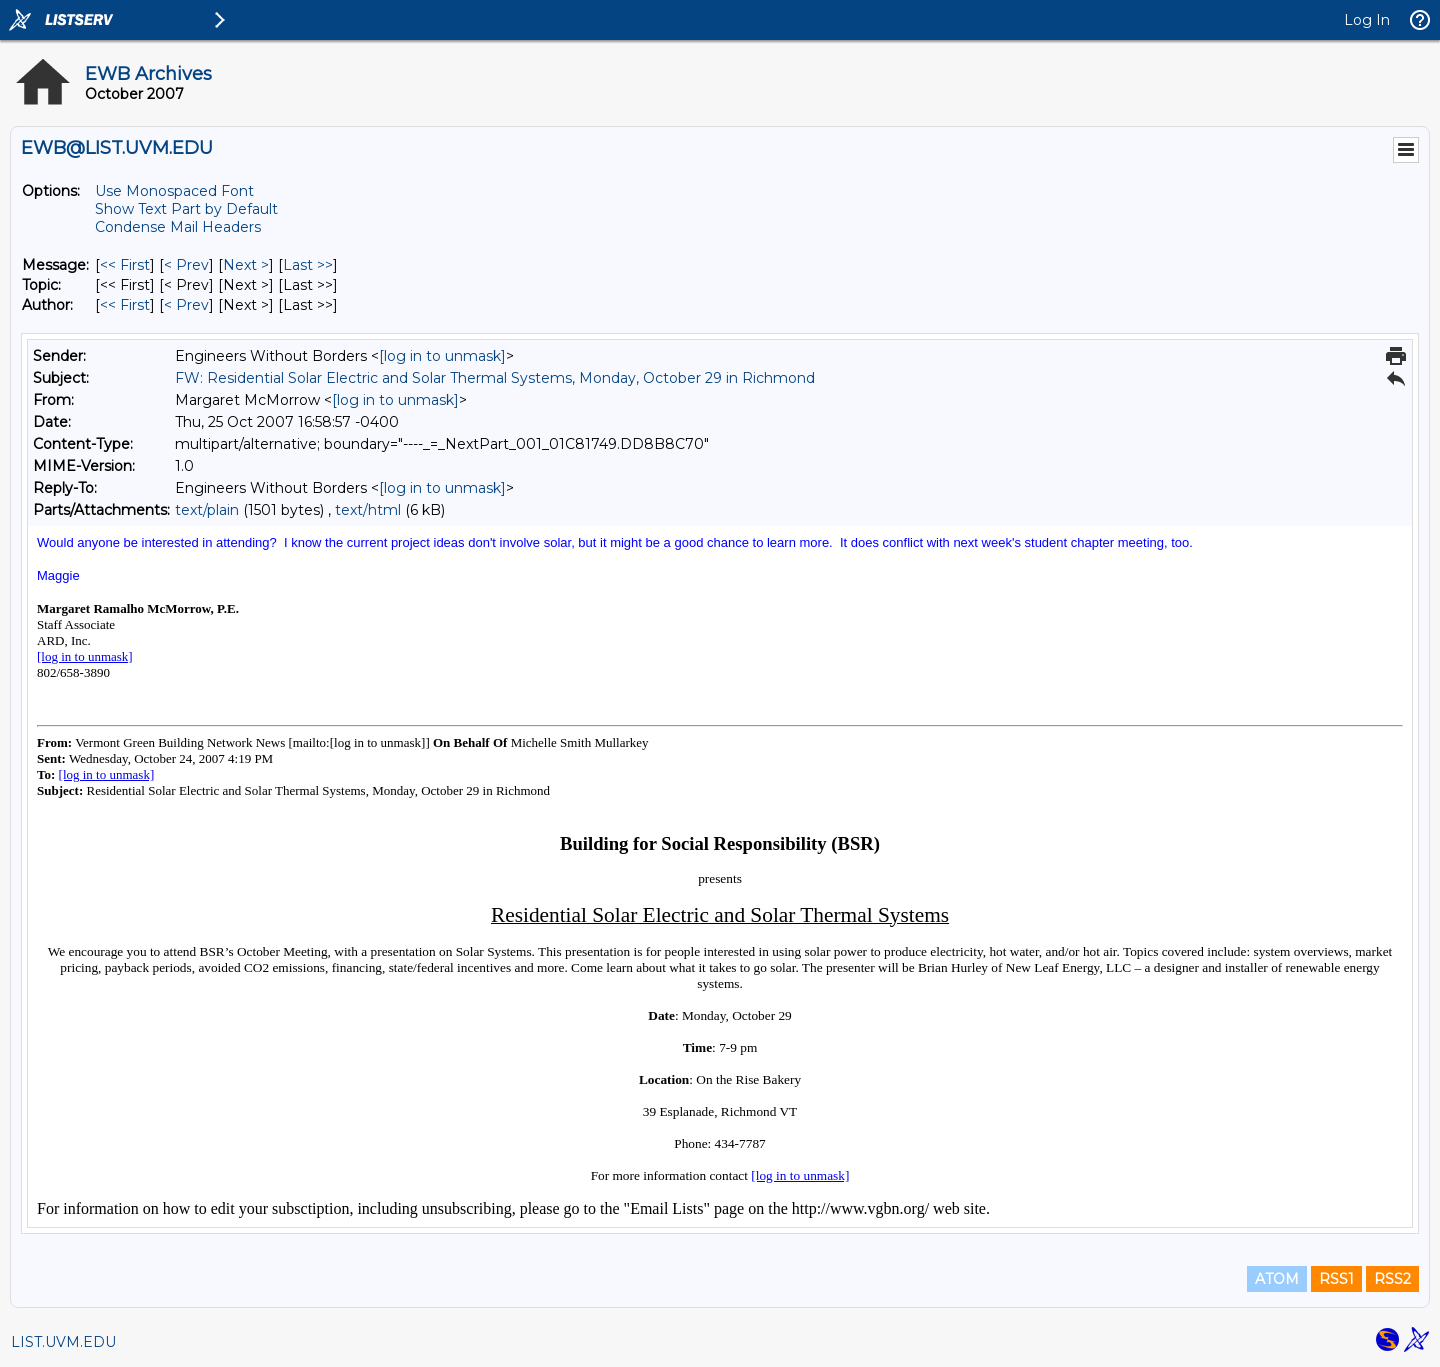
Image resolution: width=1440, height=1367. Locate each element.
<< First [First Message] (125, 265)
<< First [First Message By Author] (125, 305)
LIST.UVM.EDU (63, 1342)
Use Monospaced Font (174, 191)
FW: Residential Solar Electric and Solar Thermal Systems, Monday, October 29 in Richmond (495, 378)
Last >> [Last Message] (308, 265)
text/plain (207, 510)
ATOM (1277, 1279)
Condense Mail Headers (178, 227)
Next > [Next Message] (246, 265)
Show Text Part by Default (186, 209)
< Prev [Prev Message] (186, 265)
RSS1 (1336, 1279)
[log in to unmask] (442, 356)
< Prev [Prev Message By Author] (186, 305)
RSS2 (1392, 1279)
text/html (368, 510)
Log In (1367, 20)
